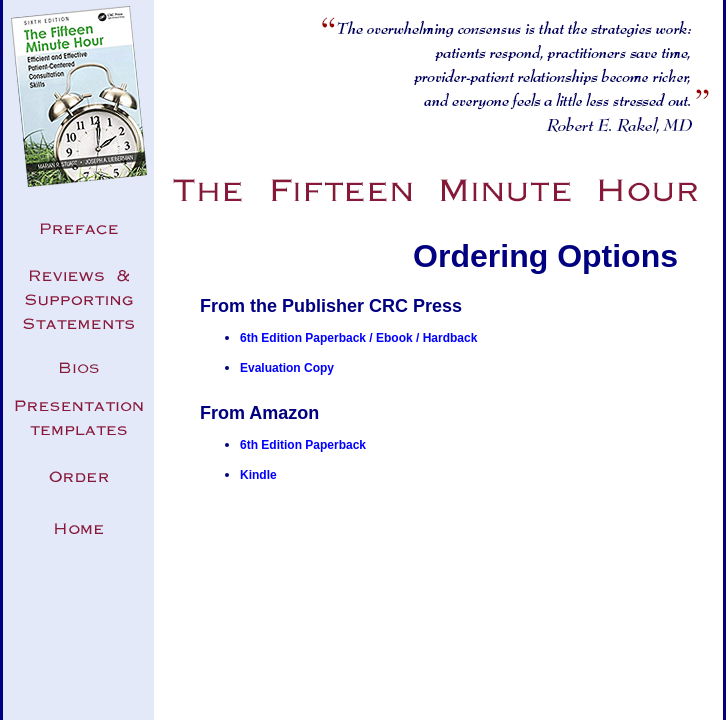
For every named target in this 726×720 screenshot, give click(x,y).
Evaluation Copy (287, 368)
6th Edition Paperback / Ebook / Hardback (358, 338)
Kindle (258, 475)
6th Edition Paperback (303, 445)
